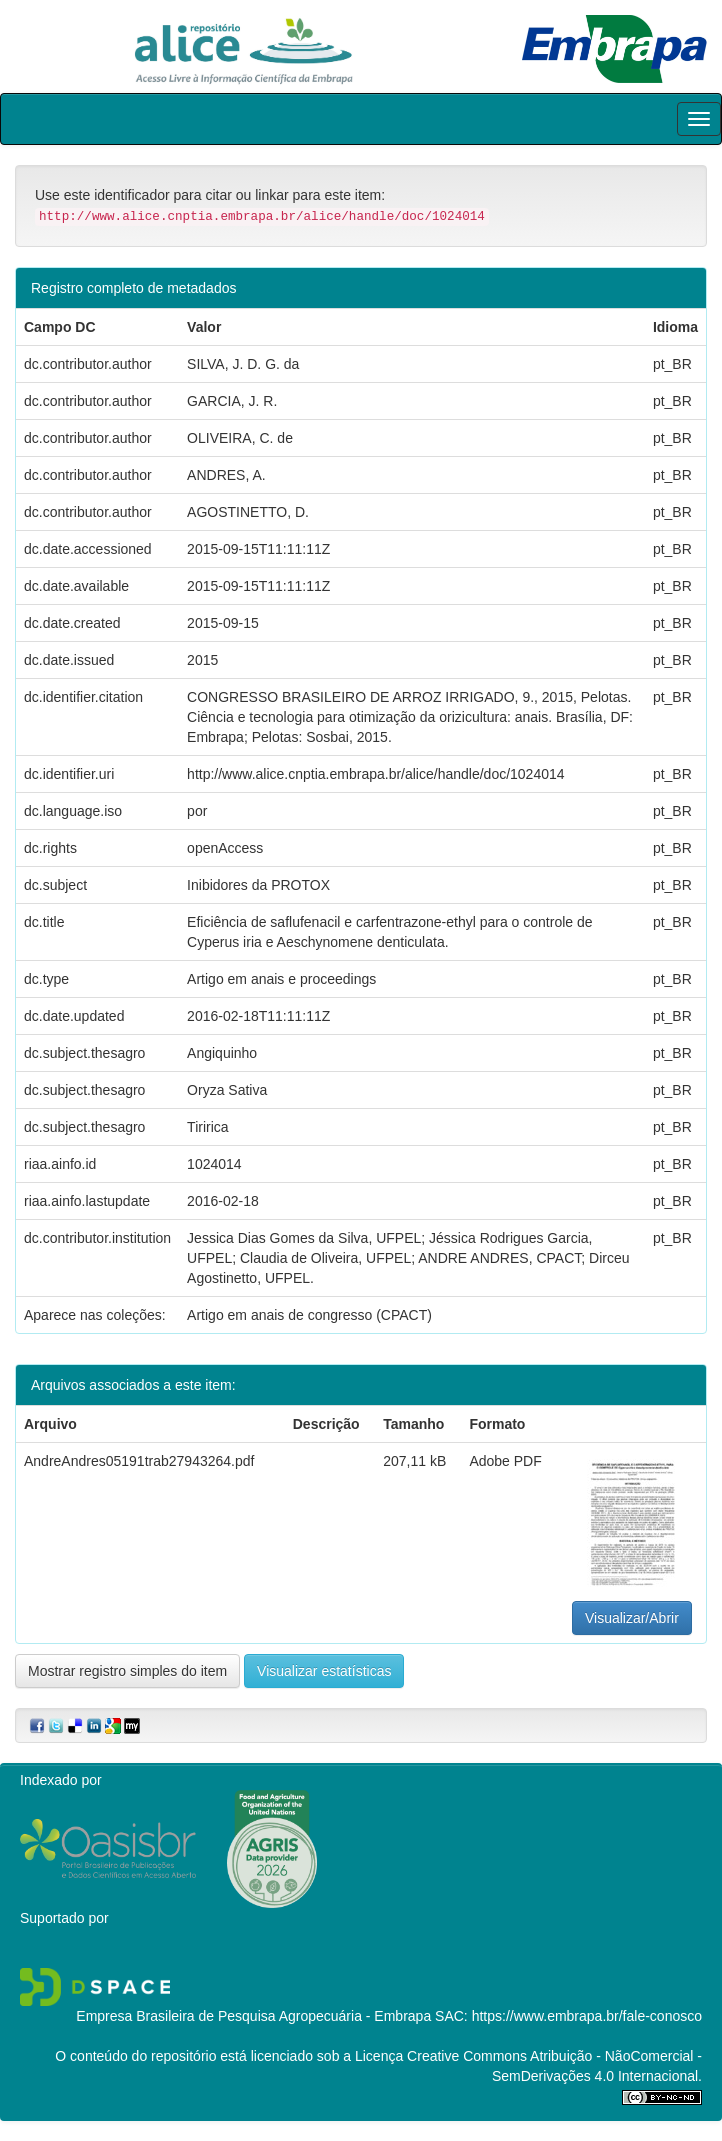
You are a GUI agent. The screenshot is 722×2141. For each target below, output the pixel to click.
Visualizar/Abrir (632, 1618)
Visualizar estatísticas (324, 1671)
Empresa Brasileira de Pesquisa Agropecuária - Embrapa (253, 2016)
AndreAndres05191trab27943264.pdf (139, 1461)
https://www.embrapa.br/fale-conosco (587, 2016)
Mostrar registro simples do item (127, 1671)
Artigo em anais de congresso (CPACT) (309, 1315)
